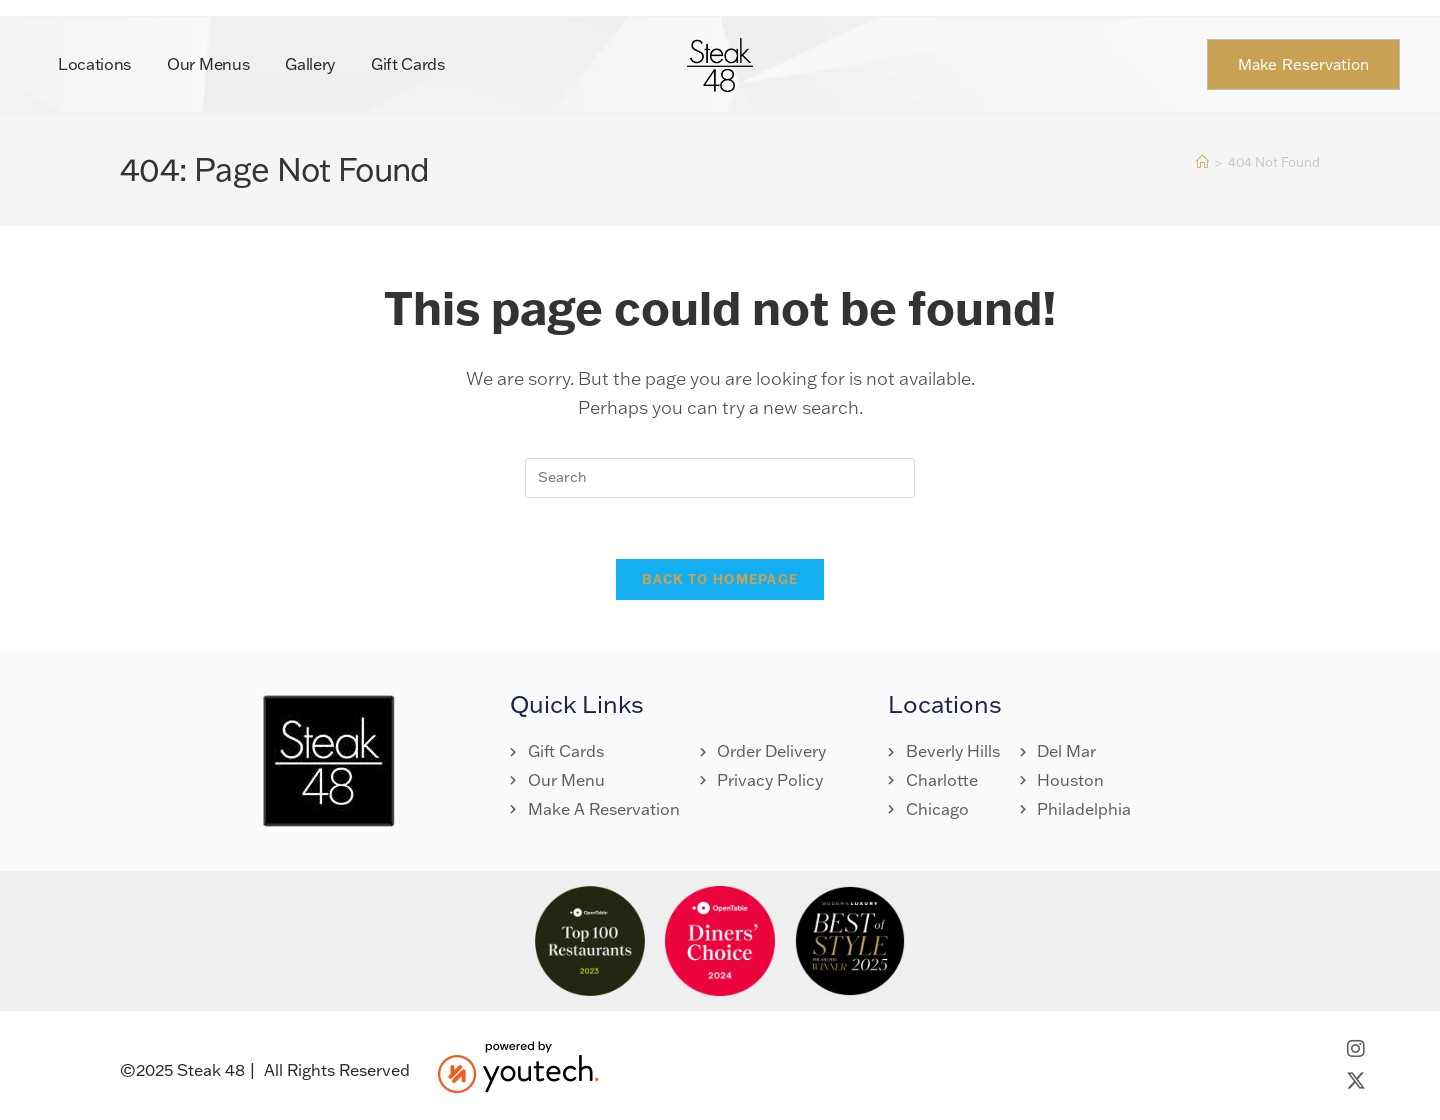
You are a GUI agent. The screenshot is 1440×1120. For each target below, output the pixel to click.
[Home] (1202, 162)
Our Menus (208, 64)
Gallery (310, 64)
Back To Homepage (720, 579)
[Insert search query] (720, 478)
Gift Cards (408, 64)
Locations (94, 64)
